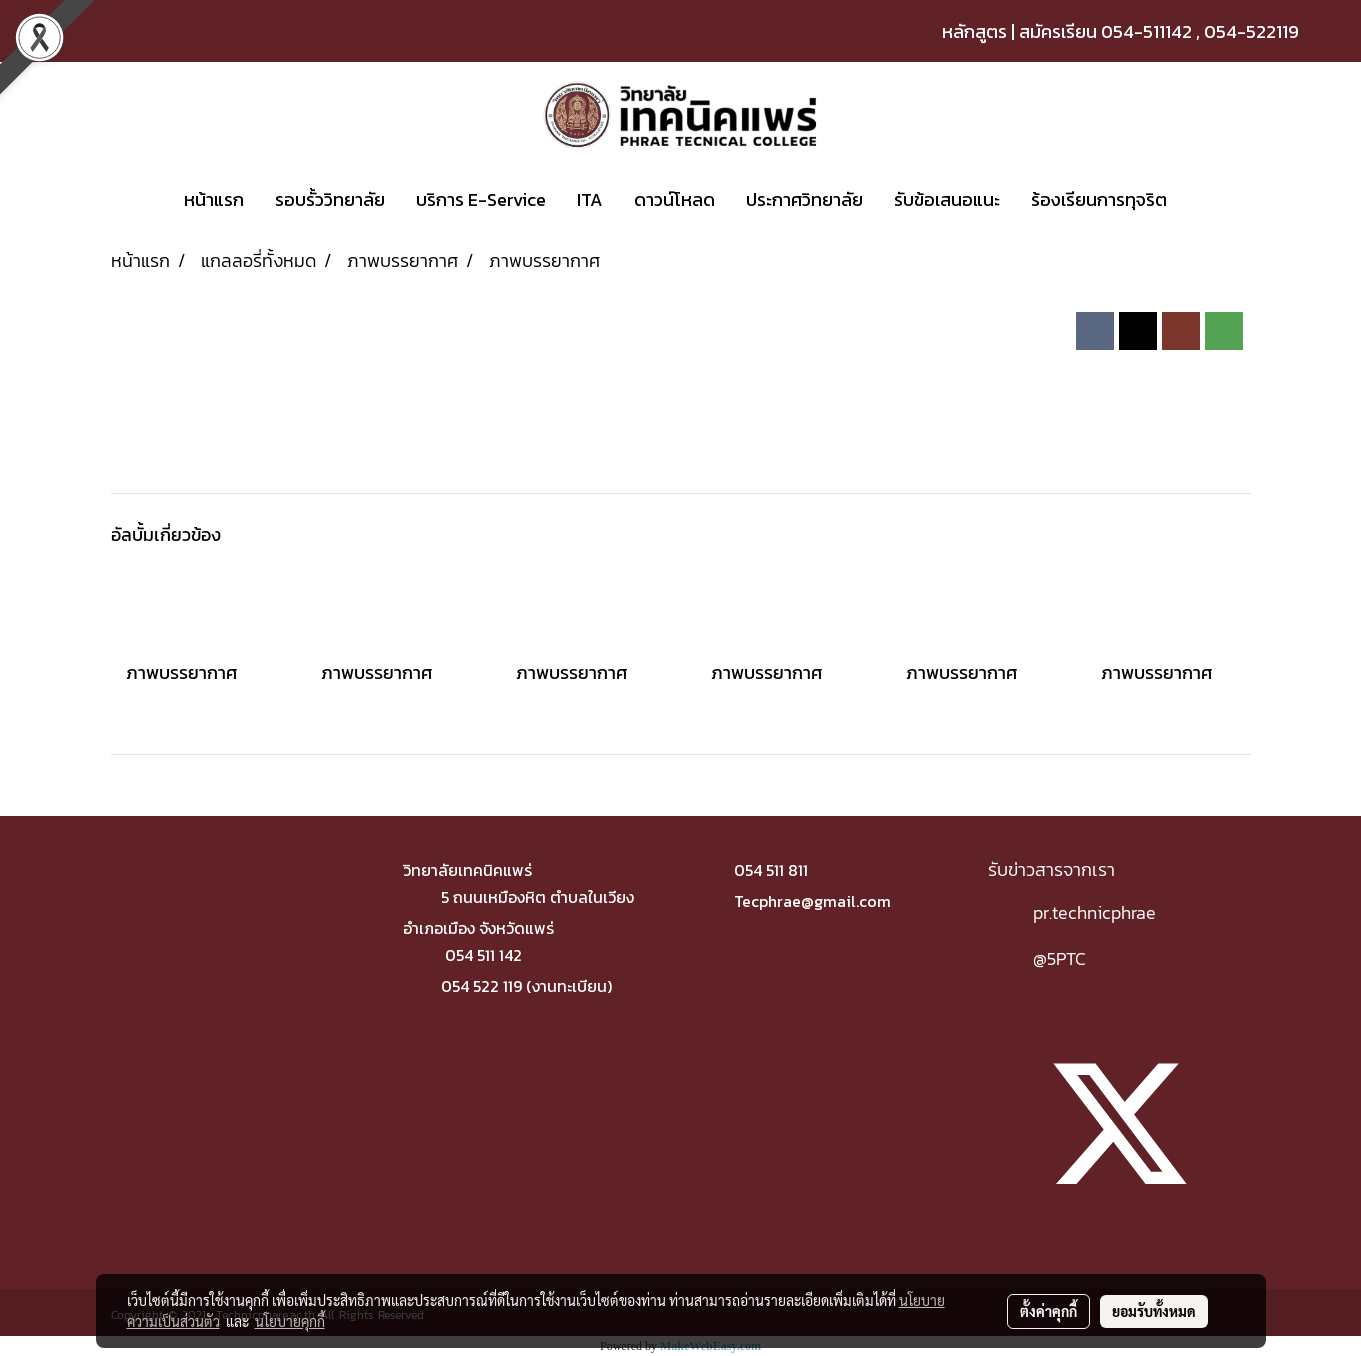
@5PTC (1059, 958)
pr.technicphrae (1094, 912)
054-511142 (1146, 31)
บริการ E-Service (481, 199)
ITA (590, 199)
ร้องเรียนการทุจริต (1099, 199)
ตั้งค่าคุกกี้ (1048, 1311)
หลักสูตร (974, 31)
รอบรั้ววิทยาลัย (330, 199)
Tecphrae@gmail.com (812, 901)
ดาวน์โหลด (674, 199)
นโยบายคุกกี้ (290, 1321)
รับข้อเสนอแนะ (947, 199)
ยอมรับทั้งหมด (1154, 1311)
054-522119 (1251, 31)
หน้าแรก (214, 199)
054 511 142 (483, 955)
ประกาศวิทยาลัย (804, 199)
